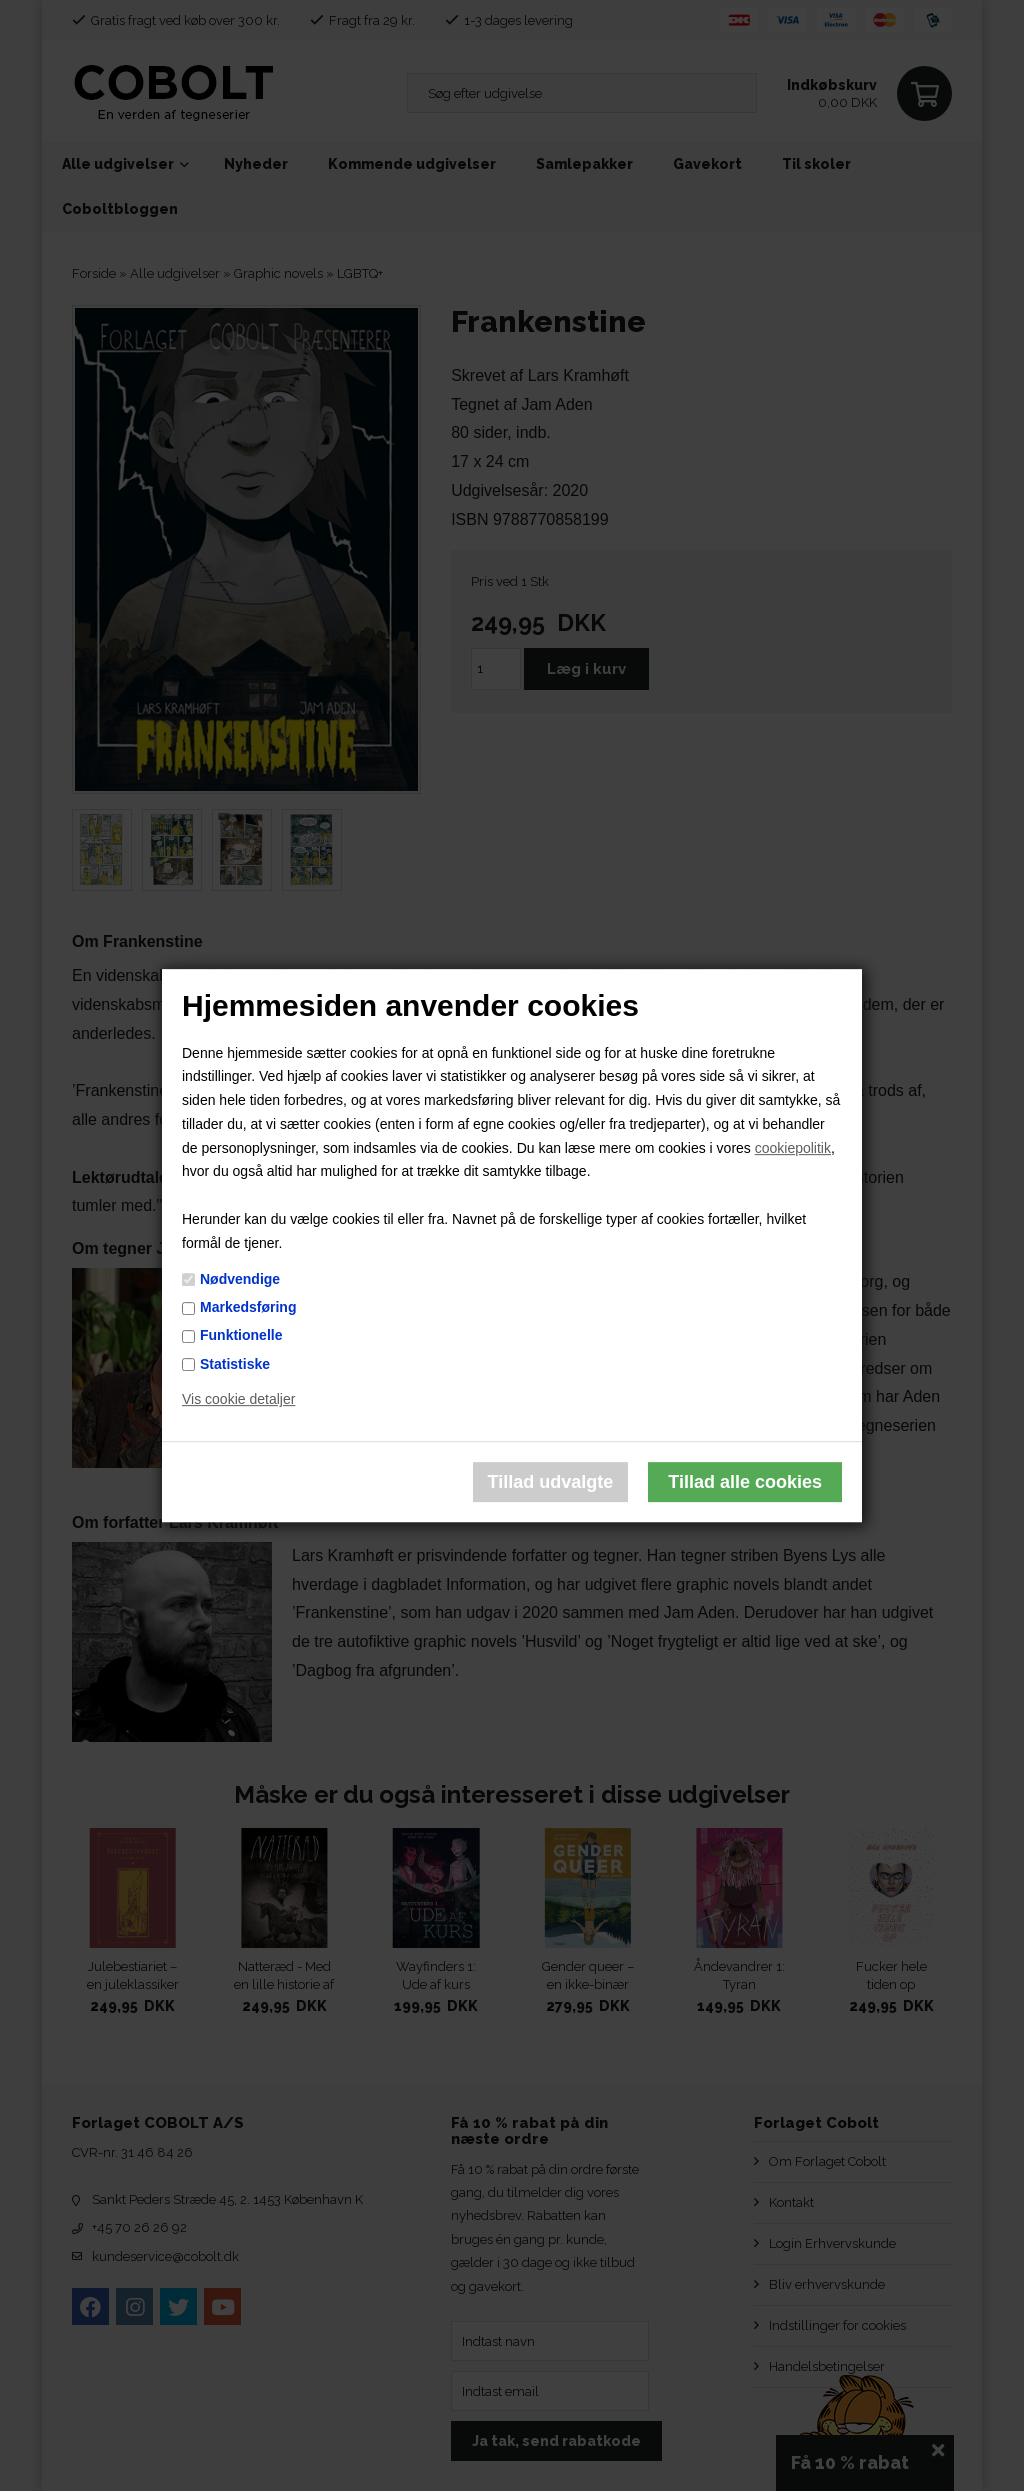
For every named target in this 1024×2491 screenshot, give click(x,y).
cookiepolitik (793, 1148)
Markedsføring (248, 1307)
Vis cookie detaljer (238, 1400)
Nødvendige (240, 1279)
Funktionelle (241, 1336)
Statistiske (235, 1364)
